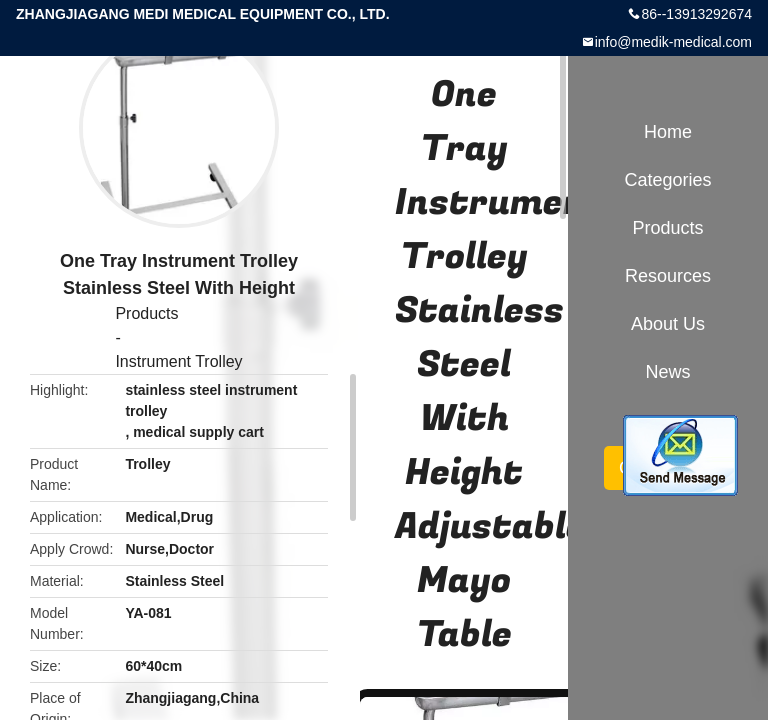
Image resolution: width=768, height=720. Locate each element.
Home (668, 132)
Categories (667, 180)
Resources (668, 276)
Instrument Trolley (178, 361)
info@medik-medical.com (673, 42)
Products (146, 313)
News (667, 372)
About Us (668, 324)
